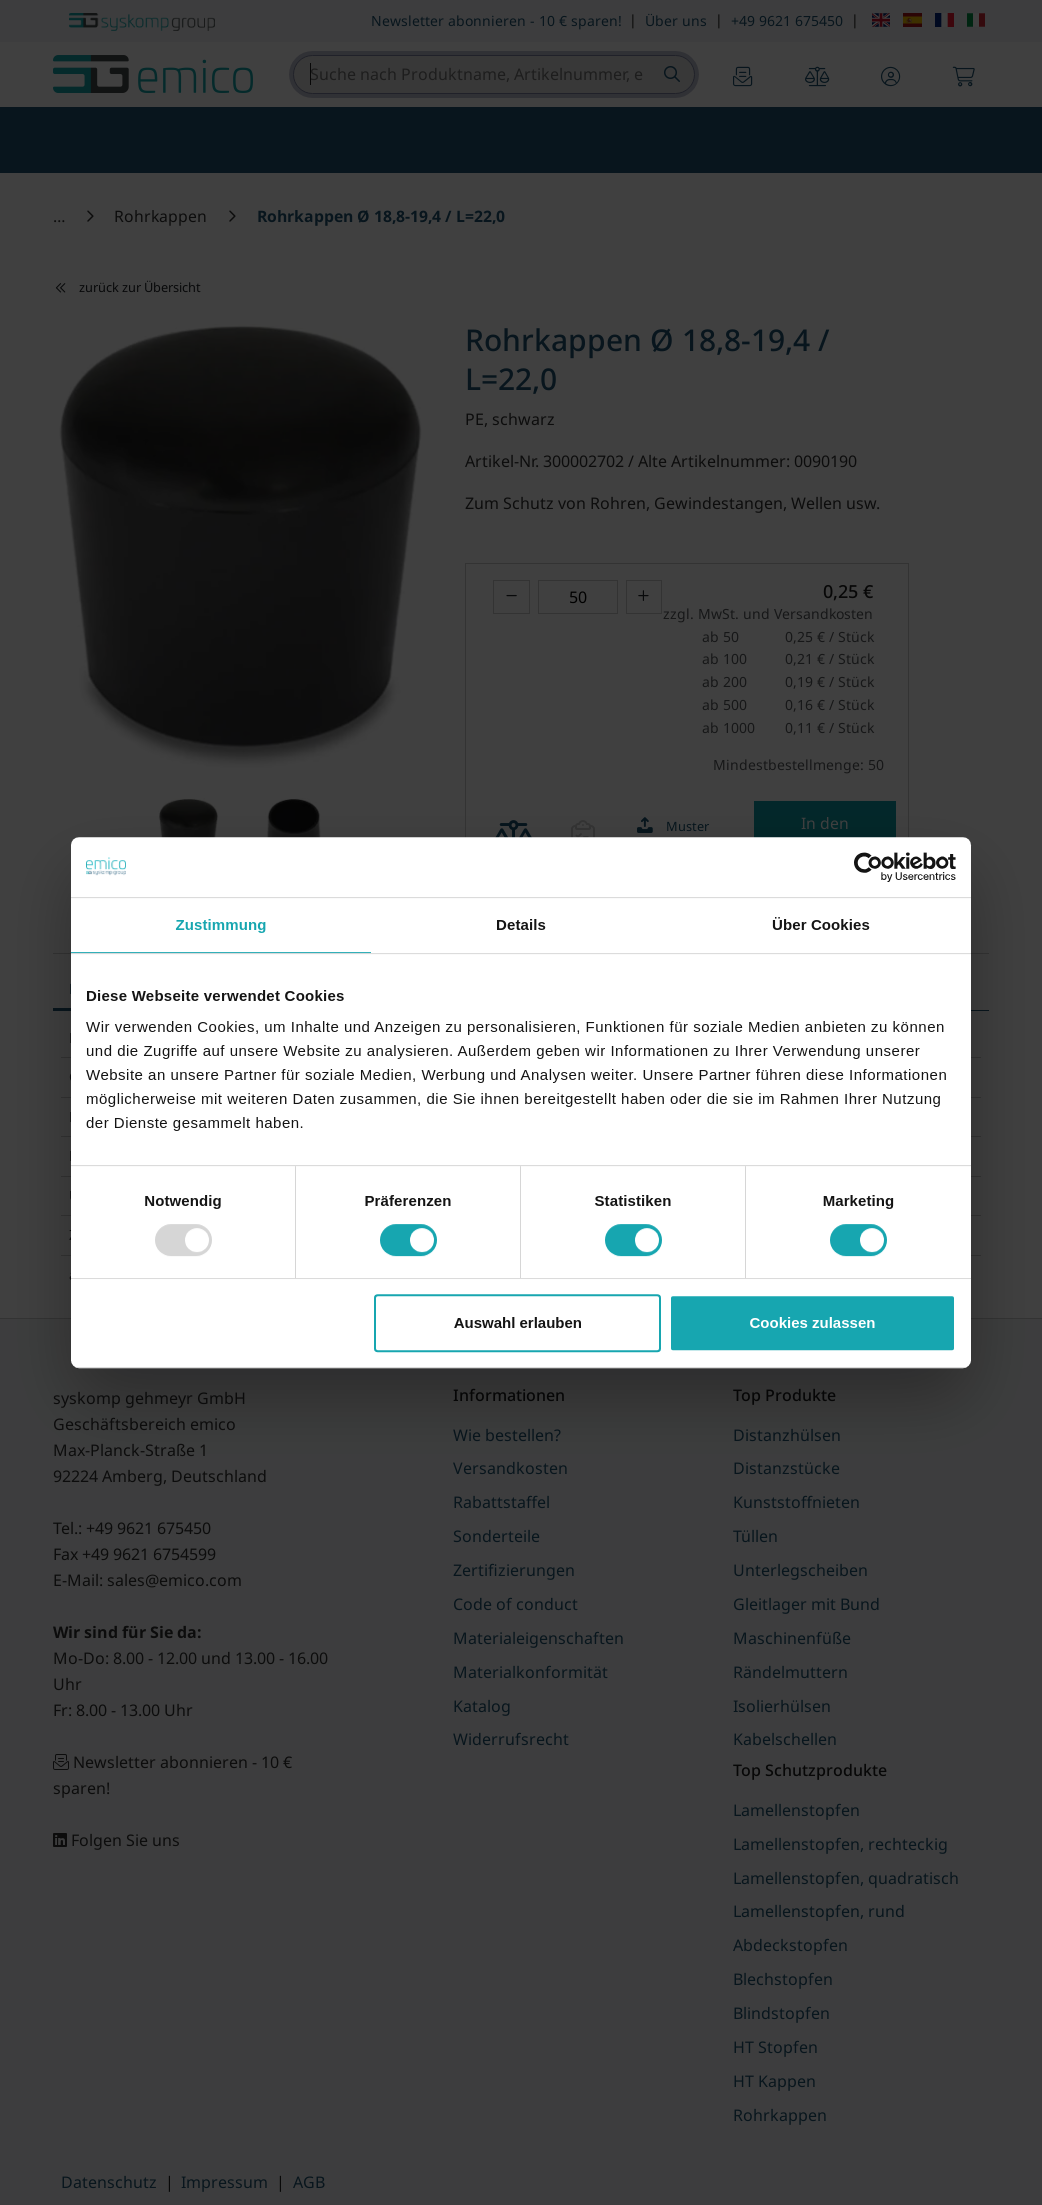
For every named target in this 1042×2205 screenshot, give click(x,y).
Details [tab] (521, 924)
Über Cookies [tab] (821, 924)
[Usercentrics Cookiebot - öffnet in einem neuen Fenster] (868, 867)
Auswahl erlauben (518, 1322)
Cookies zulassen (813, 1322)
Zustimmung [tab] (221, 924)
